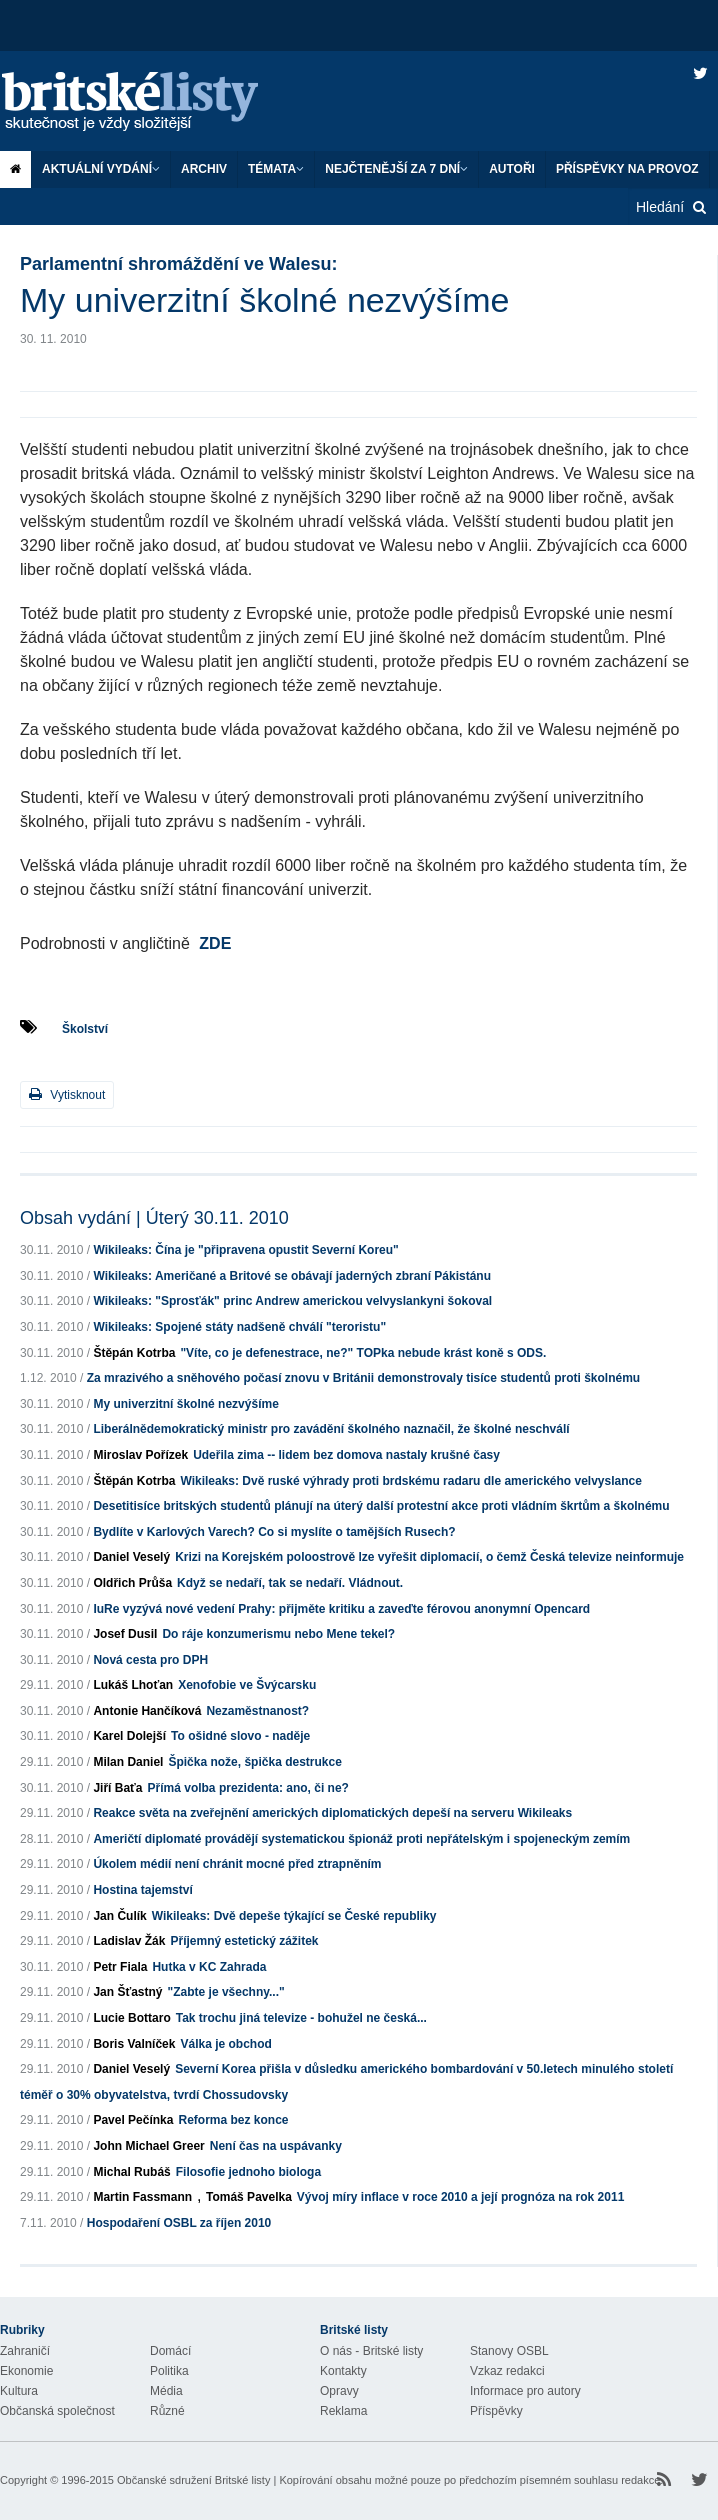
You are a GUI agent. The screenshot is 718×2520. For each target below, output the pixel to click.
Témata (276, 169)
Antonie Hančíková (147, 1711)
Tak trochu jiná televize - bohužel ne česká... (301, 2018)
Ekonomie (26, 2371)
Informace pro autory (525, 2391)
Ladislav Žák (129, 1941)
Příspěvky (496, 2411)
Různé (167, 2411)
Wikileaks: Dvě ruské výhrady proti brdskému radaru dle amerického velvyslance (410, 1481)
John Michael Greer (148, 2146)
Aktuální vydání (101, 169)
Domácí (170, 2351)
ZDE (215, 943)
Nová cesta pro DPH (150, 1660)
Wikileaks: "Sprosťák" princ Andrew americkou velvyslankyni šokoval (292, 1301)
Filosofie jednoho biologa (248, 2172)
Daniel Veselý (131, 1557)
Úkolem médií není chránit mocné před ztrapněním (237, 1864)
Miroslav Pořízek (140, 1455)
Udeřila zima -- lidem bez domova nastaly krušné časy (346, 1455)
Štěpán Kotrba (134, 1353)
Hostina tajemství (142, 1890)
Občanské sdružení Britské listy (193, 2480)
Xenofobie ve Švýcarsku (247, 1685)
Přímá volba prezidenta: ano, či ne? (248, 1788)
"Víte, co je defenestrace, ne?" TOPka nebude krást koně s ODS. (363, 1353)
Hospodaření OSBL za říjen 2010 (179, 2223)
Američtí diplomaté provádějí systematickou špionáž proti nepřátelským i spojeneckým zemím (361, 1839)
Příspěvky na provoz (627, 169)
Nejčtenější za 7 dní (396, 169)
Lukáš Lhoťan (133, 1685)
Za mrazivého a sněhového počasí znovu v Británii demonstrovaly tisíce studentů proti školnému (363, 1378)
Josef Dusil (125, 1634)
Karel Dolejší (129, 1736)
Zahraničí (25, 2351)
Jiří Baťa (117, 1788)
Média (166, 2391)
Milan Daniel (128, 1762)
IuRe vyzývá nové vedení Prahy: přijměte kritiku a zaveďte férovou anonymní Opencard (341, 1609)
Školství (85, 1029)
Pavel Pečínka (133, 2120)
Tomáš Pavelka (249, 2197)
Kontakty (343, 2371)
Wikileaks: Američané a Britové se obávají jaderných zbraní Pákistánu (292, 1276)
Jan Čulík (119, 1916)
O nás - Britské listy (371, 2351)
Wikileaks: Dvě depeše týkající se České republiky (294, 1916)
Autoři (512, 169)
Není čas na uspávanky (276, 2146)
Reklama (343, 2411)
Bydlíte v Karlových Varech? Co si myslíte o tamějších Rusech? (274, 1532)
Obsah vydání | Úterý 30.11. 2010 (154, 1218)
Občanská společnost (57, 2411)
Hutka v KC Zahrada (209, 1967)
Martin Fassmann (142, 2197)
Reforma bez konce (233, 2120)
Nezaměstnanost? (257, 1711)
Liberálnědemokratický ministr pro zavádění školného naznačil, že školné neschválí (331, 1429)
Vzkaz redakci (507, 2371)
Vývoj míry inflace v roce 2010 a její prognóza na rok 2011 (461, 2197)
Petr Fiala (120, 1967)
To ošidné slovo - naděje (240, 1736)
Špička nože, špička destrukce (254, 1762)
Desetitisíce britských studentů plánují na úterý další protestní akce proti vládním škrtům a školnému (381, 1506)
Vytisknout (67, 1094)
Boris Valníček (134, 2044)
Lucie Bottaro (131, 2018)
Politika (169, 2371)
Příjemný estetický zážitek (244, 1941)
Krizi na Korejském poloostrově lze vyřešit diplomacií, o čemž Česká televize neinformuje (429, 1557)
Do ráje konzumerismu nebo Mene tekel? (278, 1634)
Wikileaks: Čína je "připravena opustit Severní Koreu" (245, 1250)
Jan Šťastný (127, 1992)
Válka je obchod (225, 2044)
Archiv (204, 169)
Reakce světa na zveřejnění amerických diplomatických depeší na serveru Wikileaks (332, 1813)
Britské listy (150, 102)
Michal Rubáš (131, 2172)
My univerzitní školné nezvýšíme (185, 1404)
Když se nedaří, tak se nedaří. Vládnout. (290, 1583)
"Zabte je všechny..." (226, 1992)
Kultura (19, 2391)
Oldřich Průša (132, 1583)
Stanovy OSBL (509, 2351)
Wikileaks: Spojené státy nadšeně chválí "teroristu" (239, 1327)
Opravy (339, 2391)
